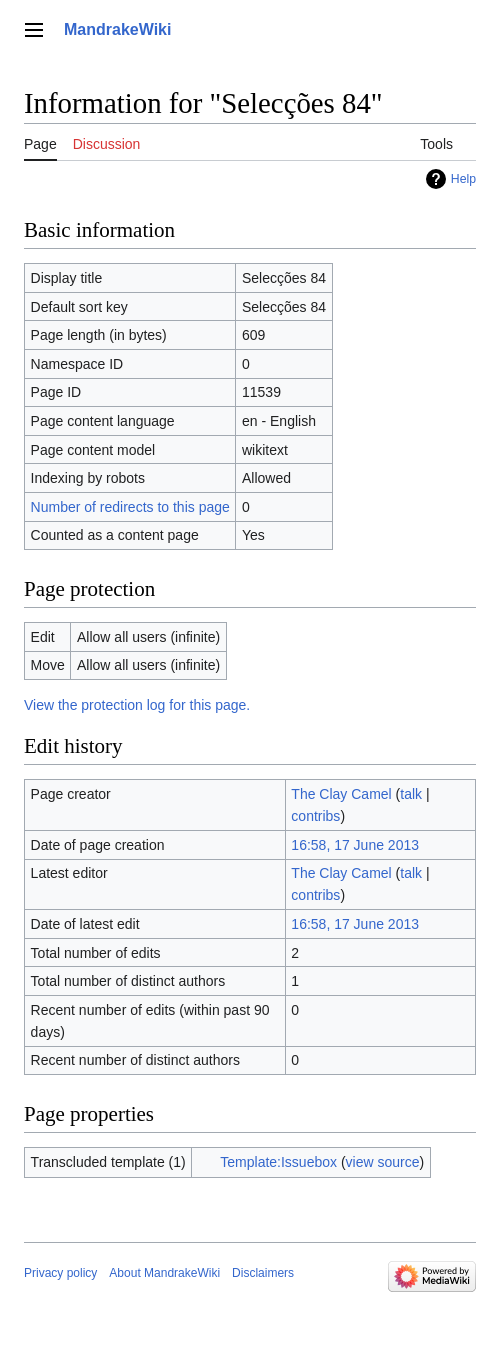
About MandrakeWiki (164, 1273)
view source (383, 1162)
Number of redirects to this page (130, 507)
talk (411, 794)
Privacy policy (60, 1273)
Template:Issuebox (278, 1162)
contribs (315, 816)
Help (463, 179)
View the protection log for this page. (137, 705)
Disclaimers (263, 1273)
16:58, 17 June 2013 (355, 845)
